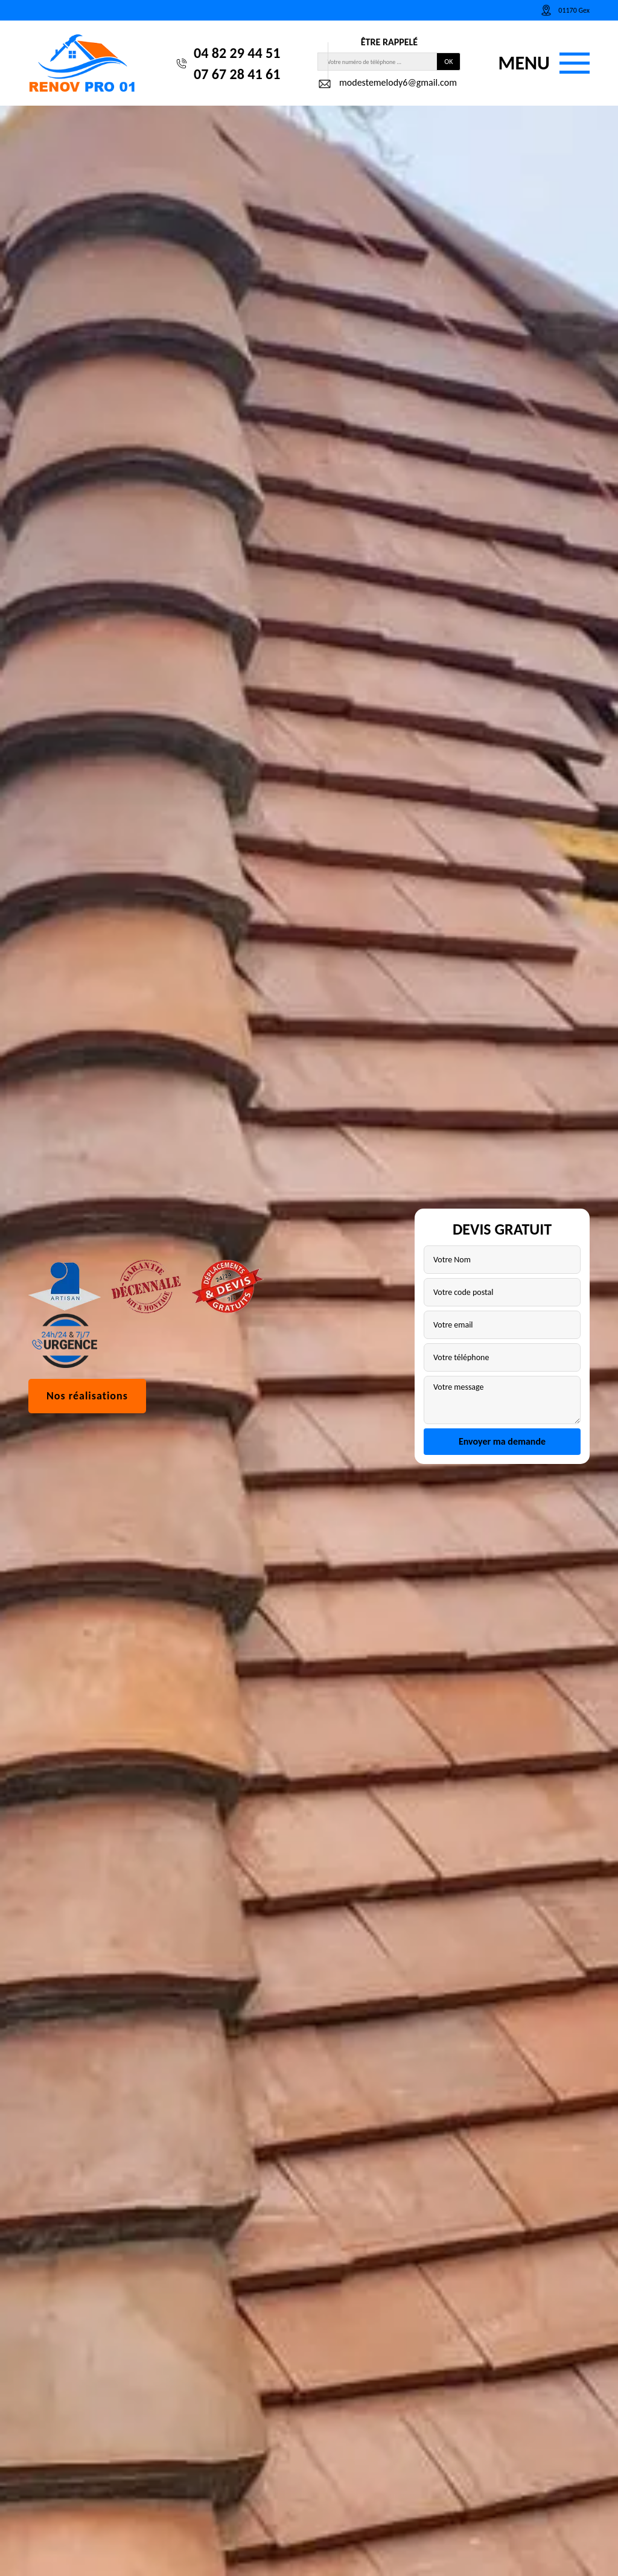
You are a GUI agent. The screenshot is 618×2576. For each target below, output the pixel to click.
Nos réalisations (87, 1395)
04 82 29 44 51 (237, 53)
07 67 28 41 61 (237, 74)
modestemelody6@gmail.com (387, 84)
